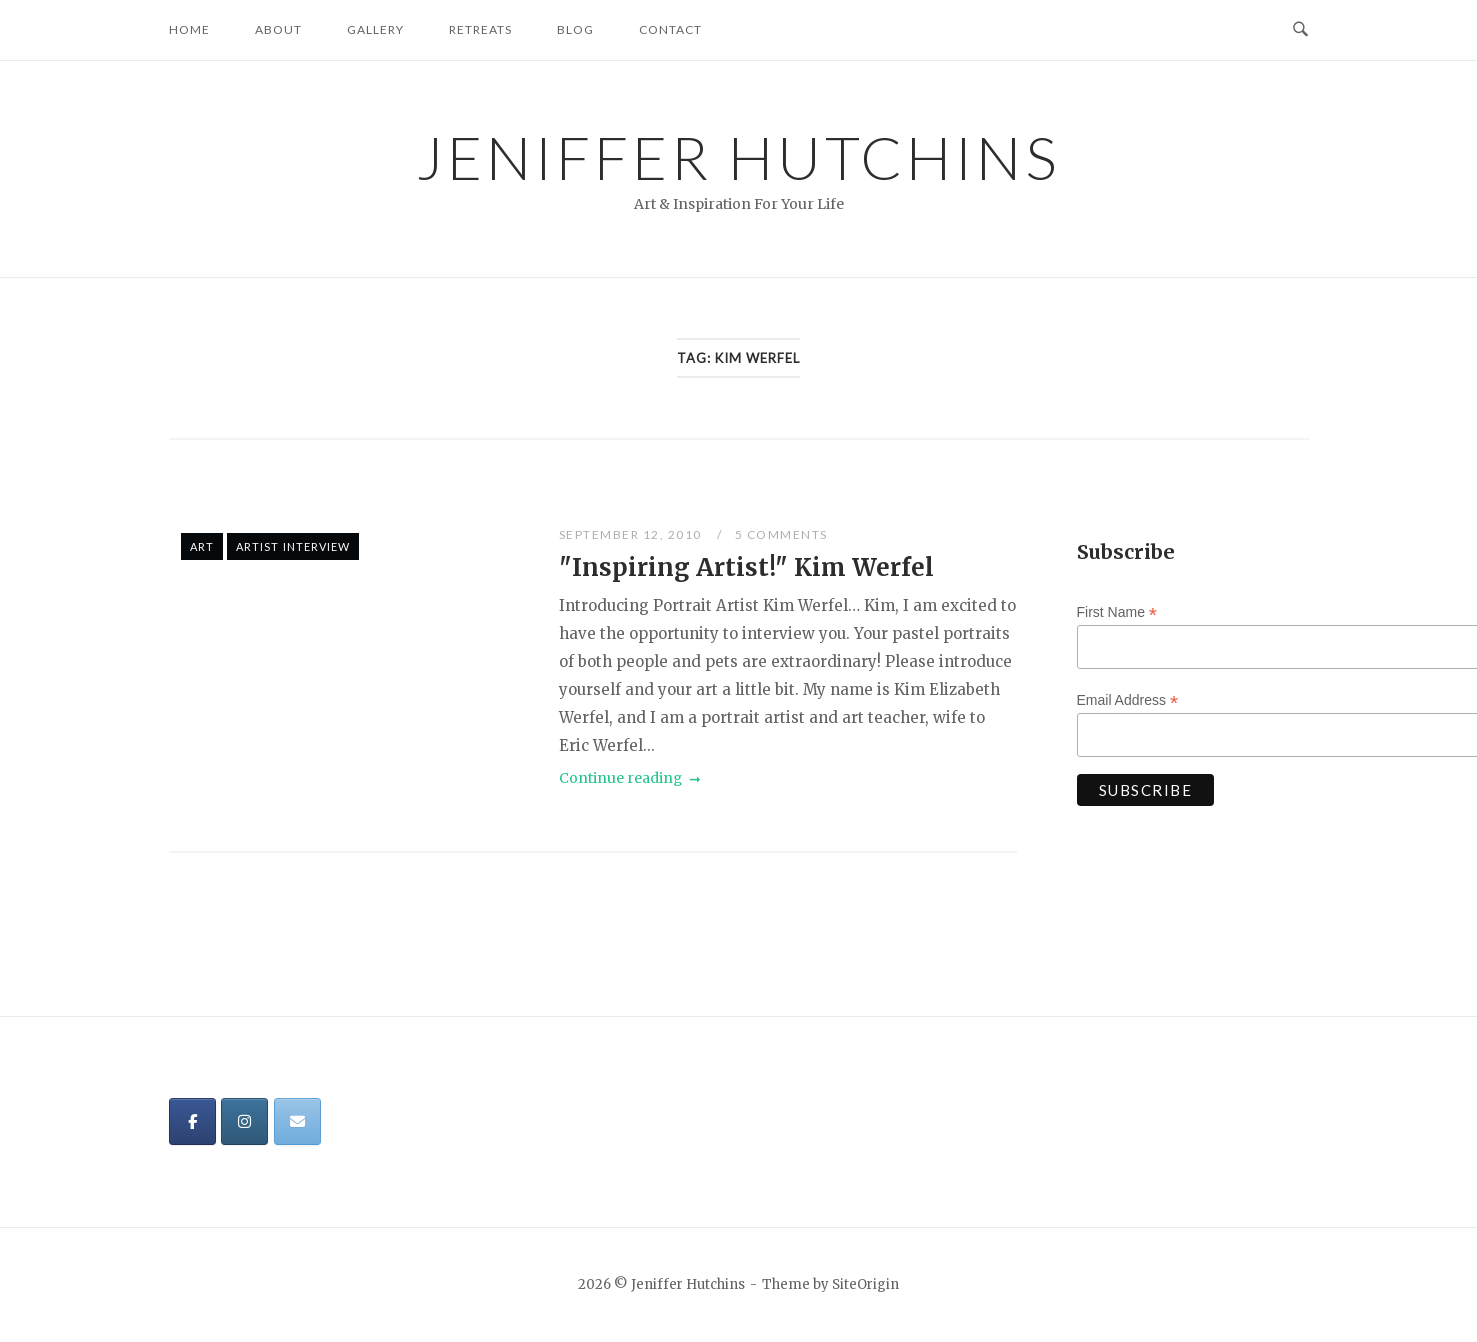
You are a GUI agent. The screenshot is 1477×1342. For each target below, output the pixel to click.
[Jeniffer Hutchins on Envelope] (297, 1121)
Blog (575, 29)
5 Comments (781, 534)
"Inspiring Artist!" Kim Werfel (746, 567)
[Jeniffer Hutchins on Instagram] (244, 1121)
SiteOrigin (865, 1284)
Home (189, 29)
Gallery (375, 29)
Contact (670, 29)
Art (202, 546)
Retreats (480, 29)
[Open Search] (1300, 30)
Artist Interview (293, 546)
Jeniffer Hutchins (738, 157)
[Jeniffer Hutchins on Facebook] (192, 1121)
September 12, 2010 (632, 534)
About (278, 29)
